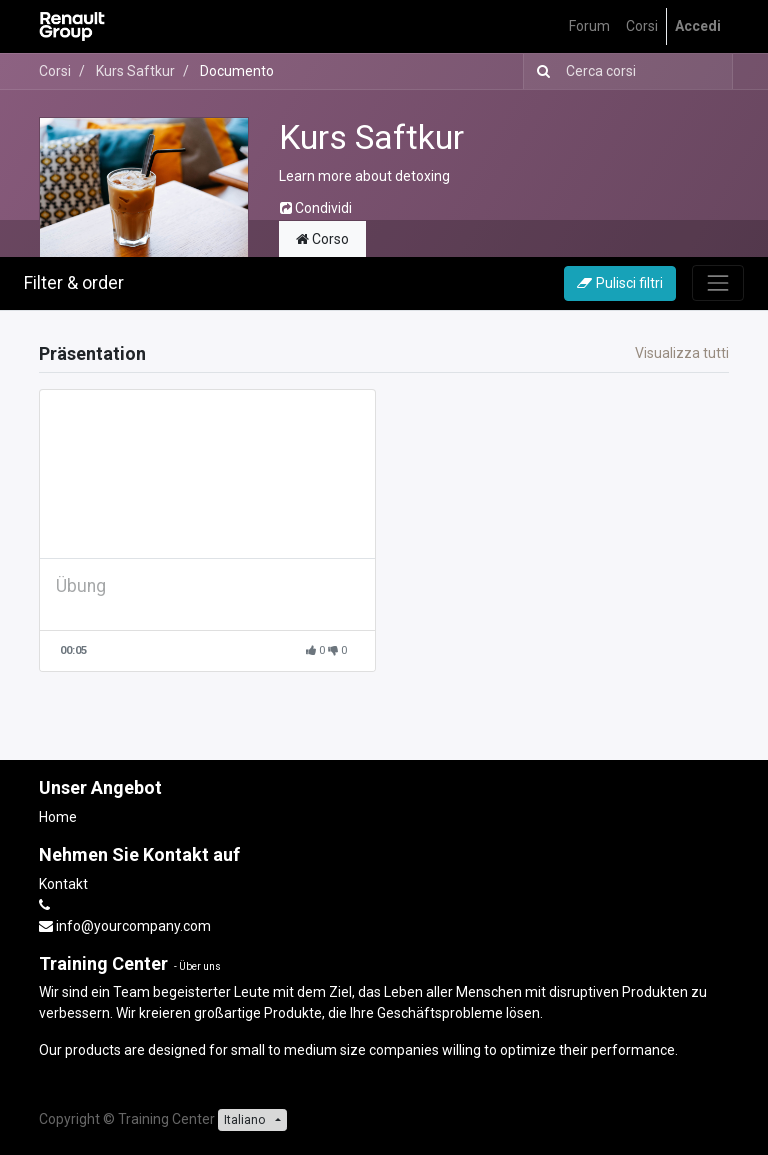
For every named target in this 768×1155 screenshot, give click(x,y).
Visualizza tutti (682, 353)
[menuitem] (589, 26)
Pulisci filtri (620, 283)
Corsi (55, 71)
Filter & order (74, 283)
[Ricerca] (539, 71)
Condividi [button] (316, 208)
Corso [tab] (322, 239)
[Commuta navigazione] (718, 283)
